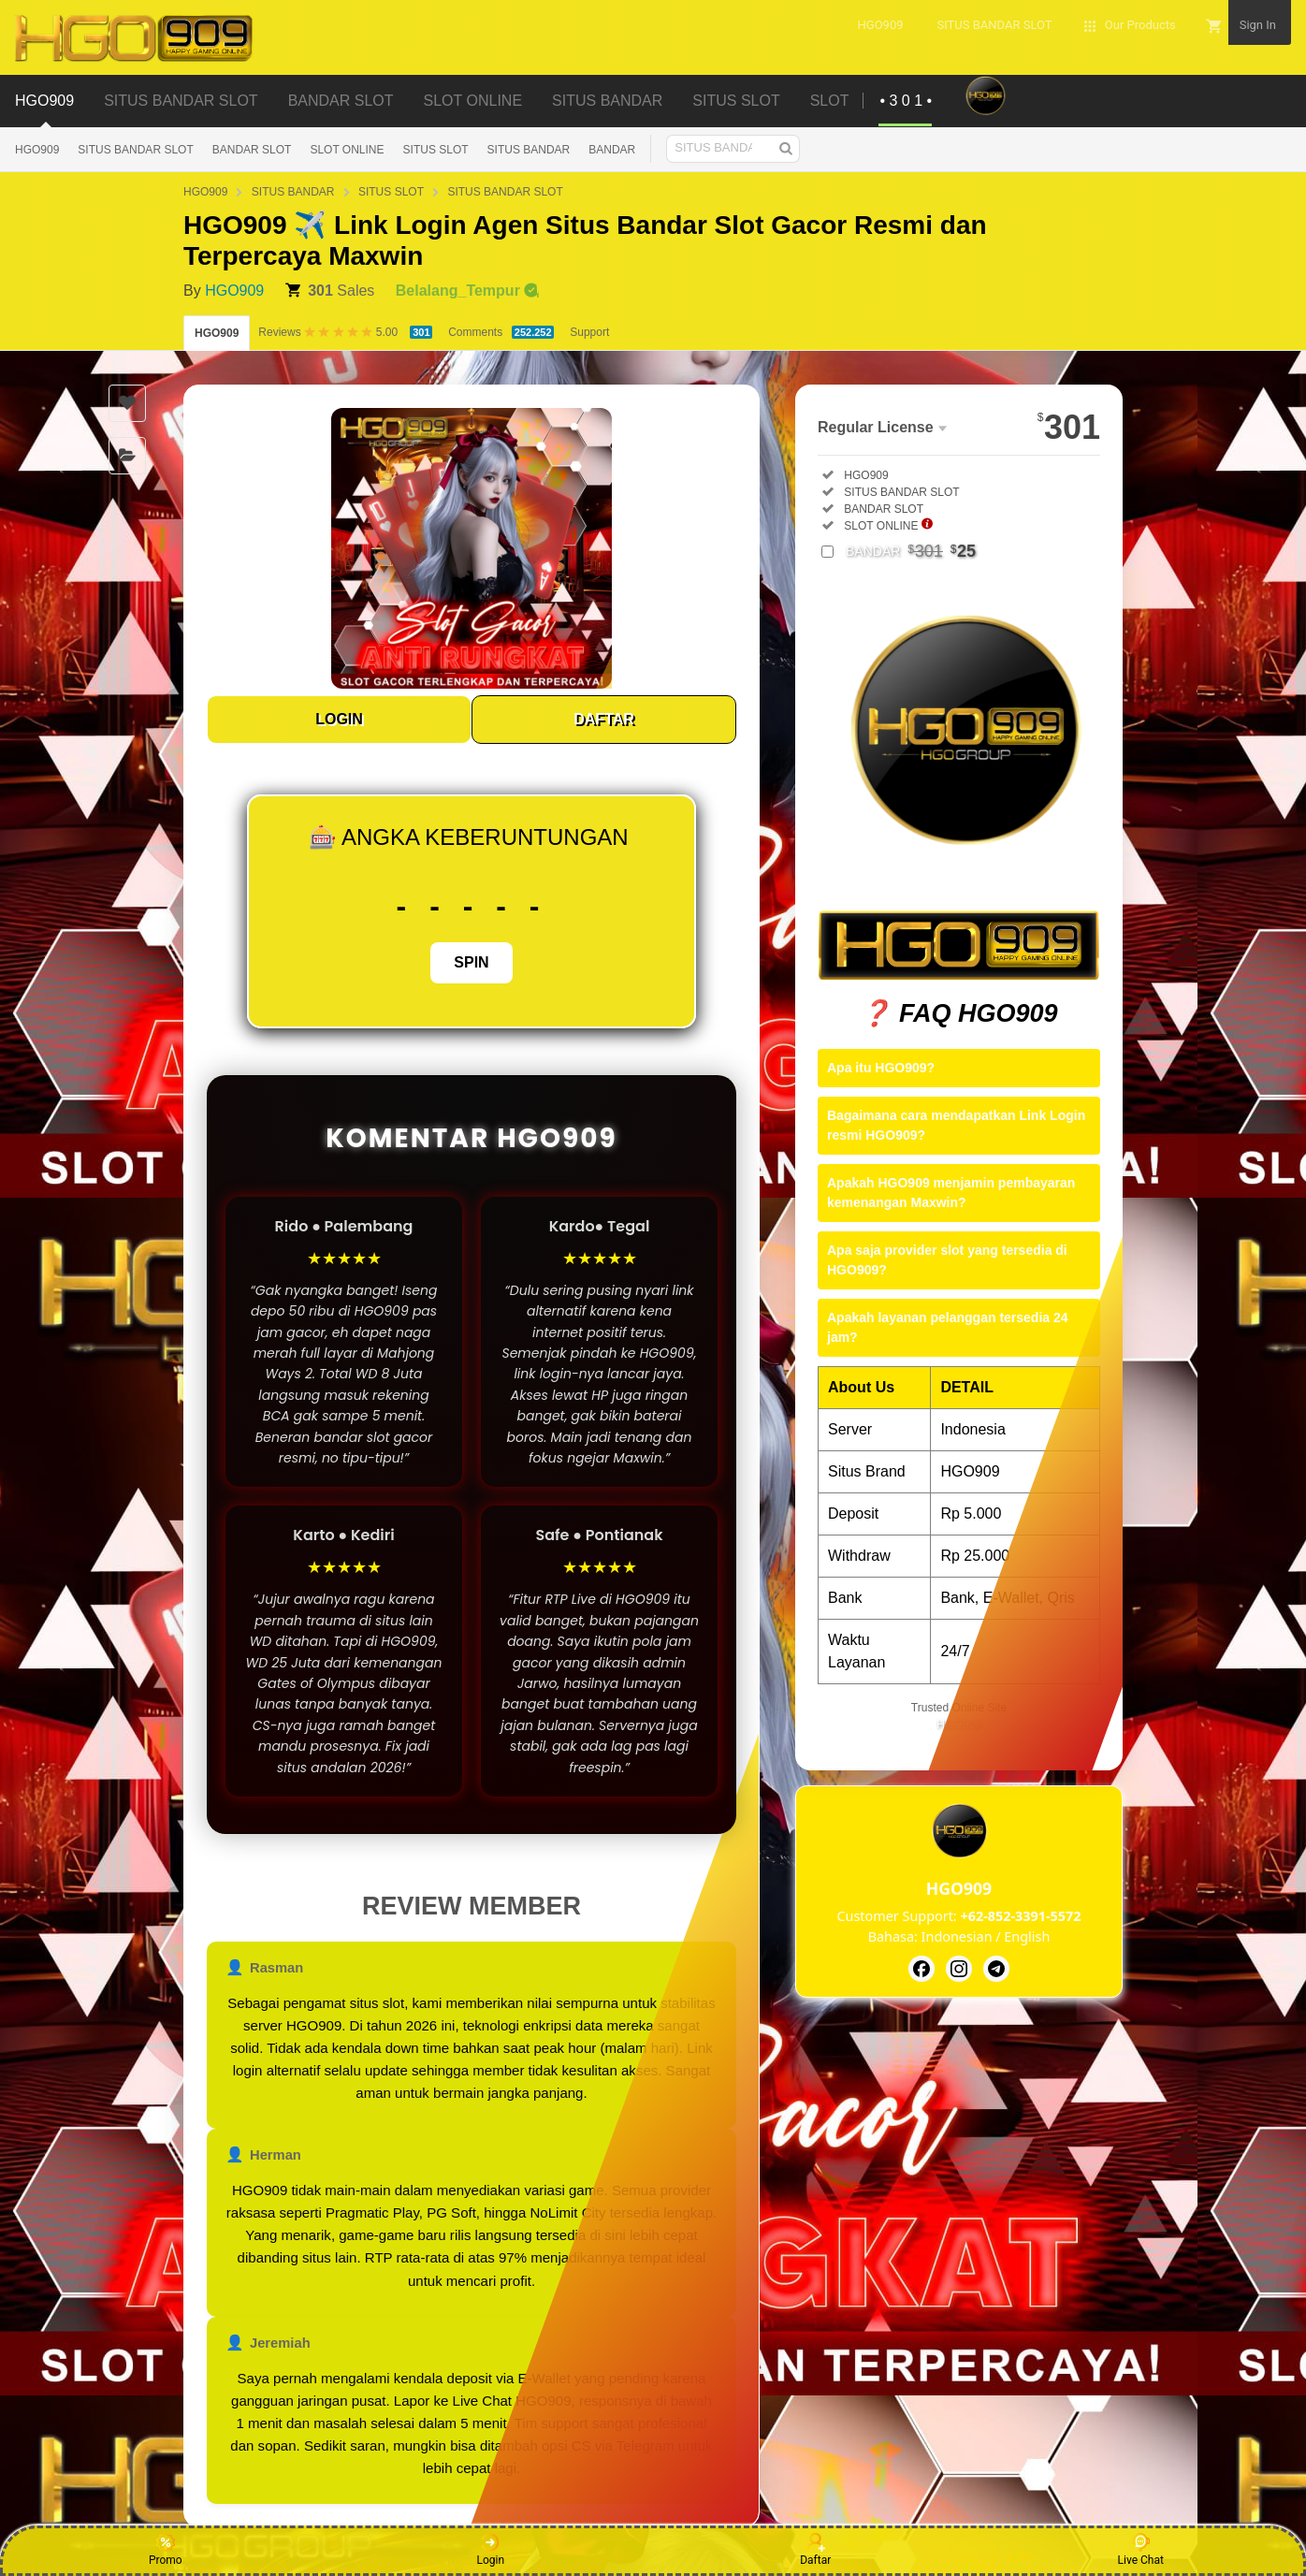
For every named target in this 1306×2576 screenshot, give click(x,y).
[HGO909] (921, 1969)
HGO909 (37, 149)
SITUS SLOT (436, 149)
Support (589, 332)
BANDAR (611, 149)
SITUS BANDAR (529, 149)
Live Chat (1141, 2550)
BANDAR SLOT (252, 149)
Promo (165, 2550)
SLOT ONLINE (347, 149)
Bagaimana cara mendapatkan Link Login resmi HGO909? (956, 1125)
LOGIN (339, 719)
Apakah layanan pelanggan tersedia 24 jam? (947, 1327)
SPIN (471, 962)
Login (490, 2550)
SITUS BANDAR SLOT (135, 149)
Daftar (815, 2550)
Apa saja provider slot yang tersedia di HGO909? (947, 1260)
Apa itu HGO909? (881, 1067)
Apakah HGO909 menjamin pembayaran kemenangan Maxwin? (951, 1192)
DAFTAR (603, 719)
